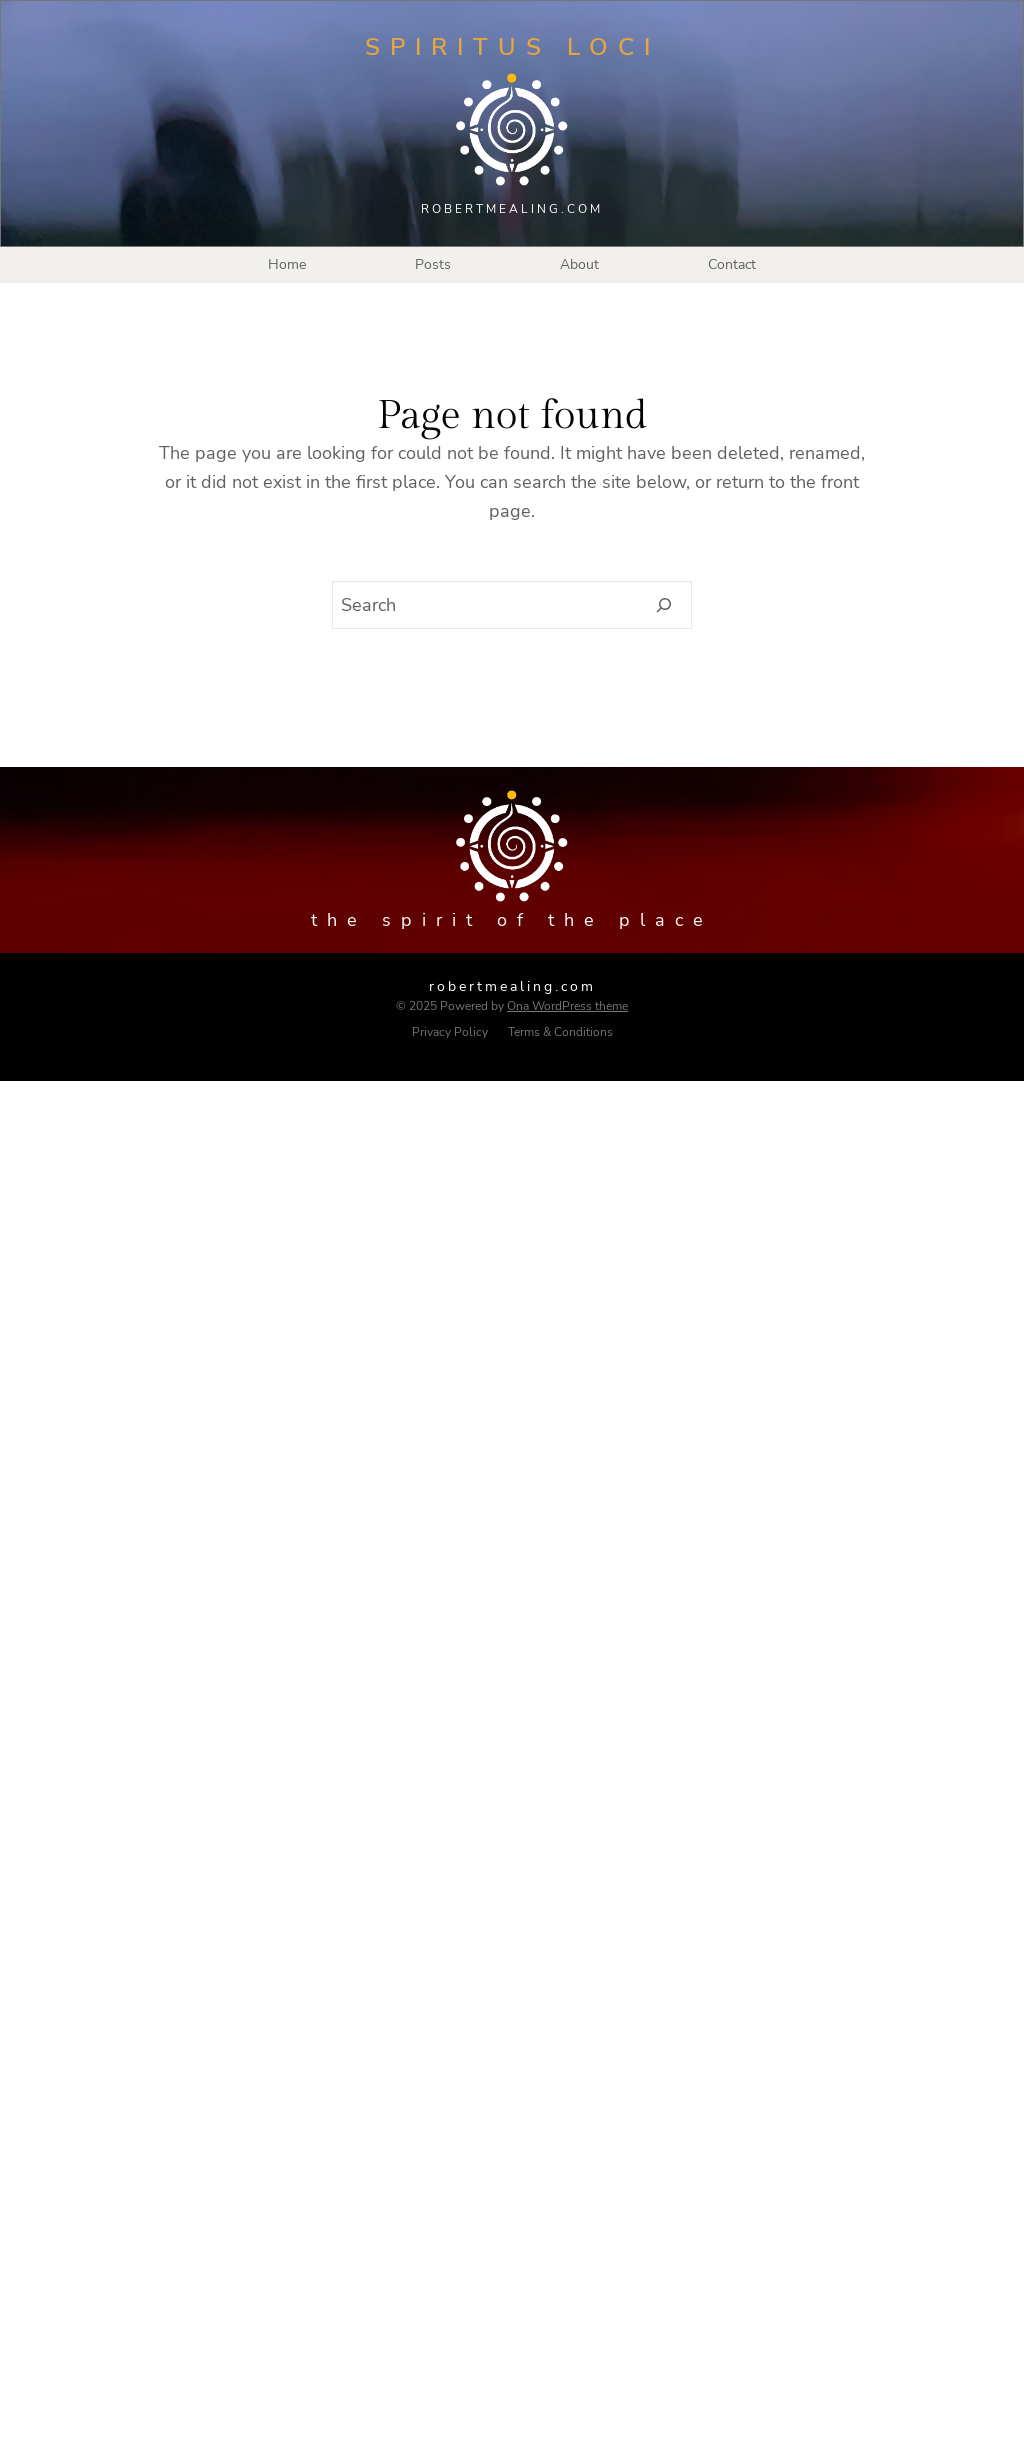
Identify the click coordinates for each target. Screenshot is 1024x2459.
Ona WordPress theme (567, 1006)
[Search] (664, 605)
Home (287, 264)
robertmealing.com (512, 986)
